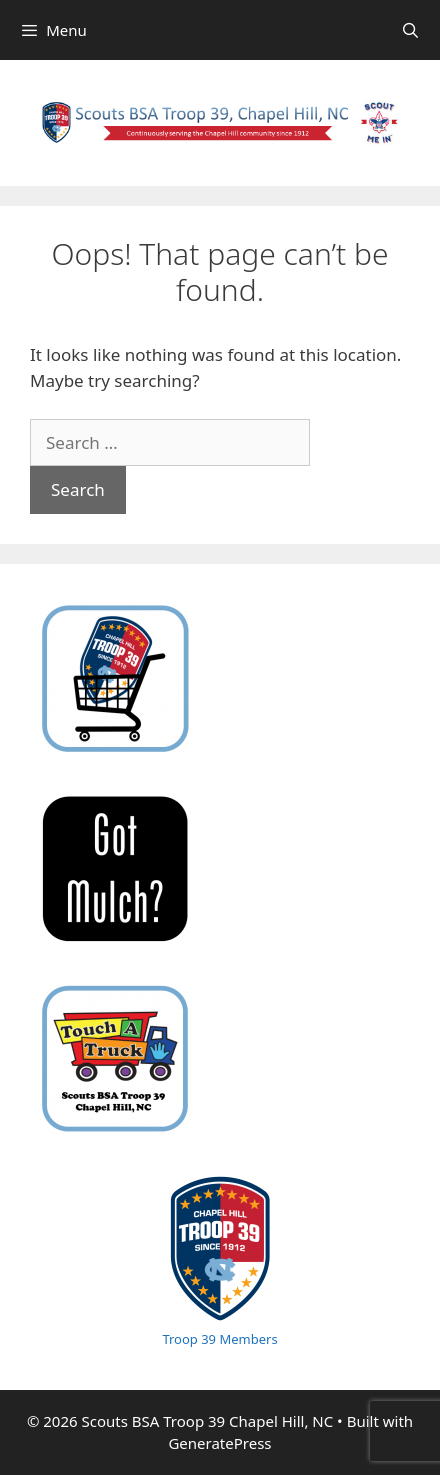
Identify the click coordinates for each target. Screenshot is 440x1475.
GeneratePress (219, 1443)
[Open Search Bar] (410, 30)
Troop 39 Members (219, 1339)
